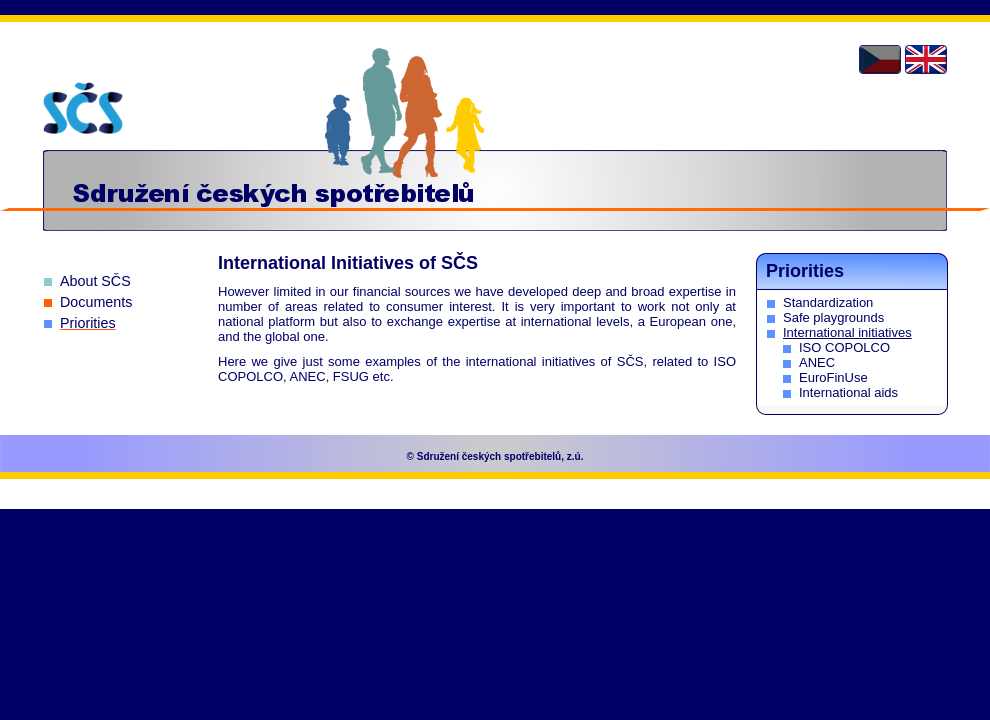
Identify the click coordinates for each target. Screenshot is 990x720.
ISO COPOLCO (844, 347)
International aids (848, 392)
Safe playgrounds (833, 317)
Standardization (828, 302)
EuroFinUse (833, 377)
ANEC (817, 362)
